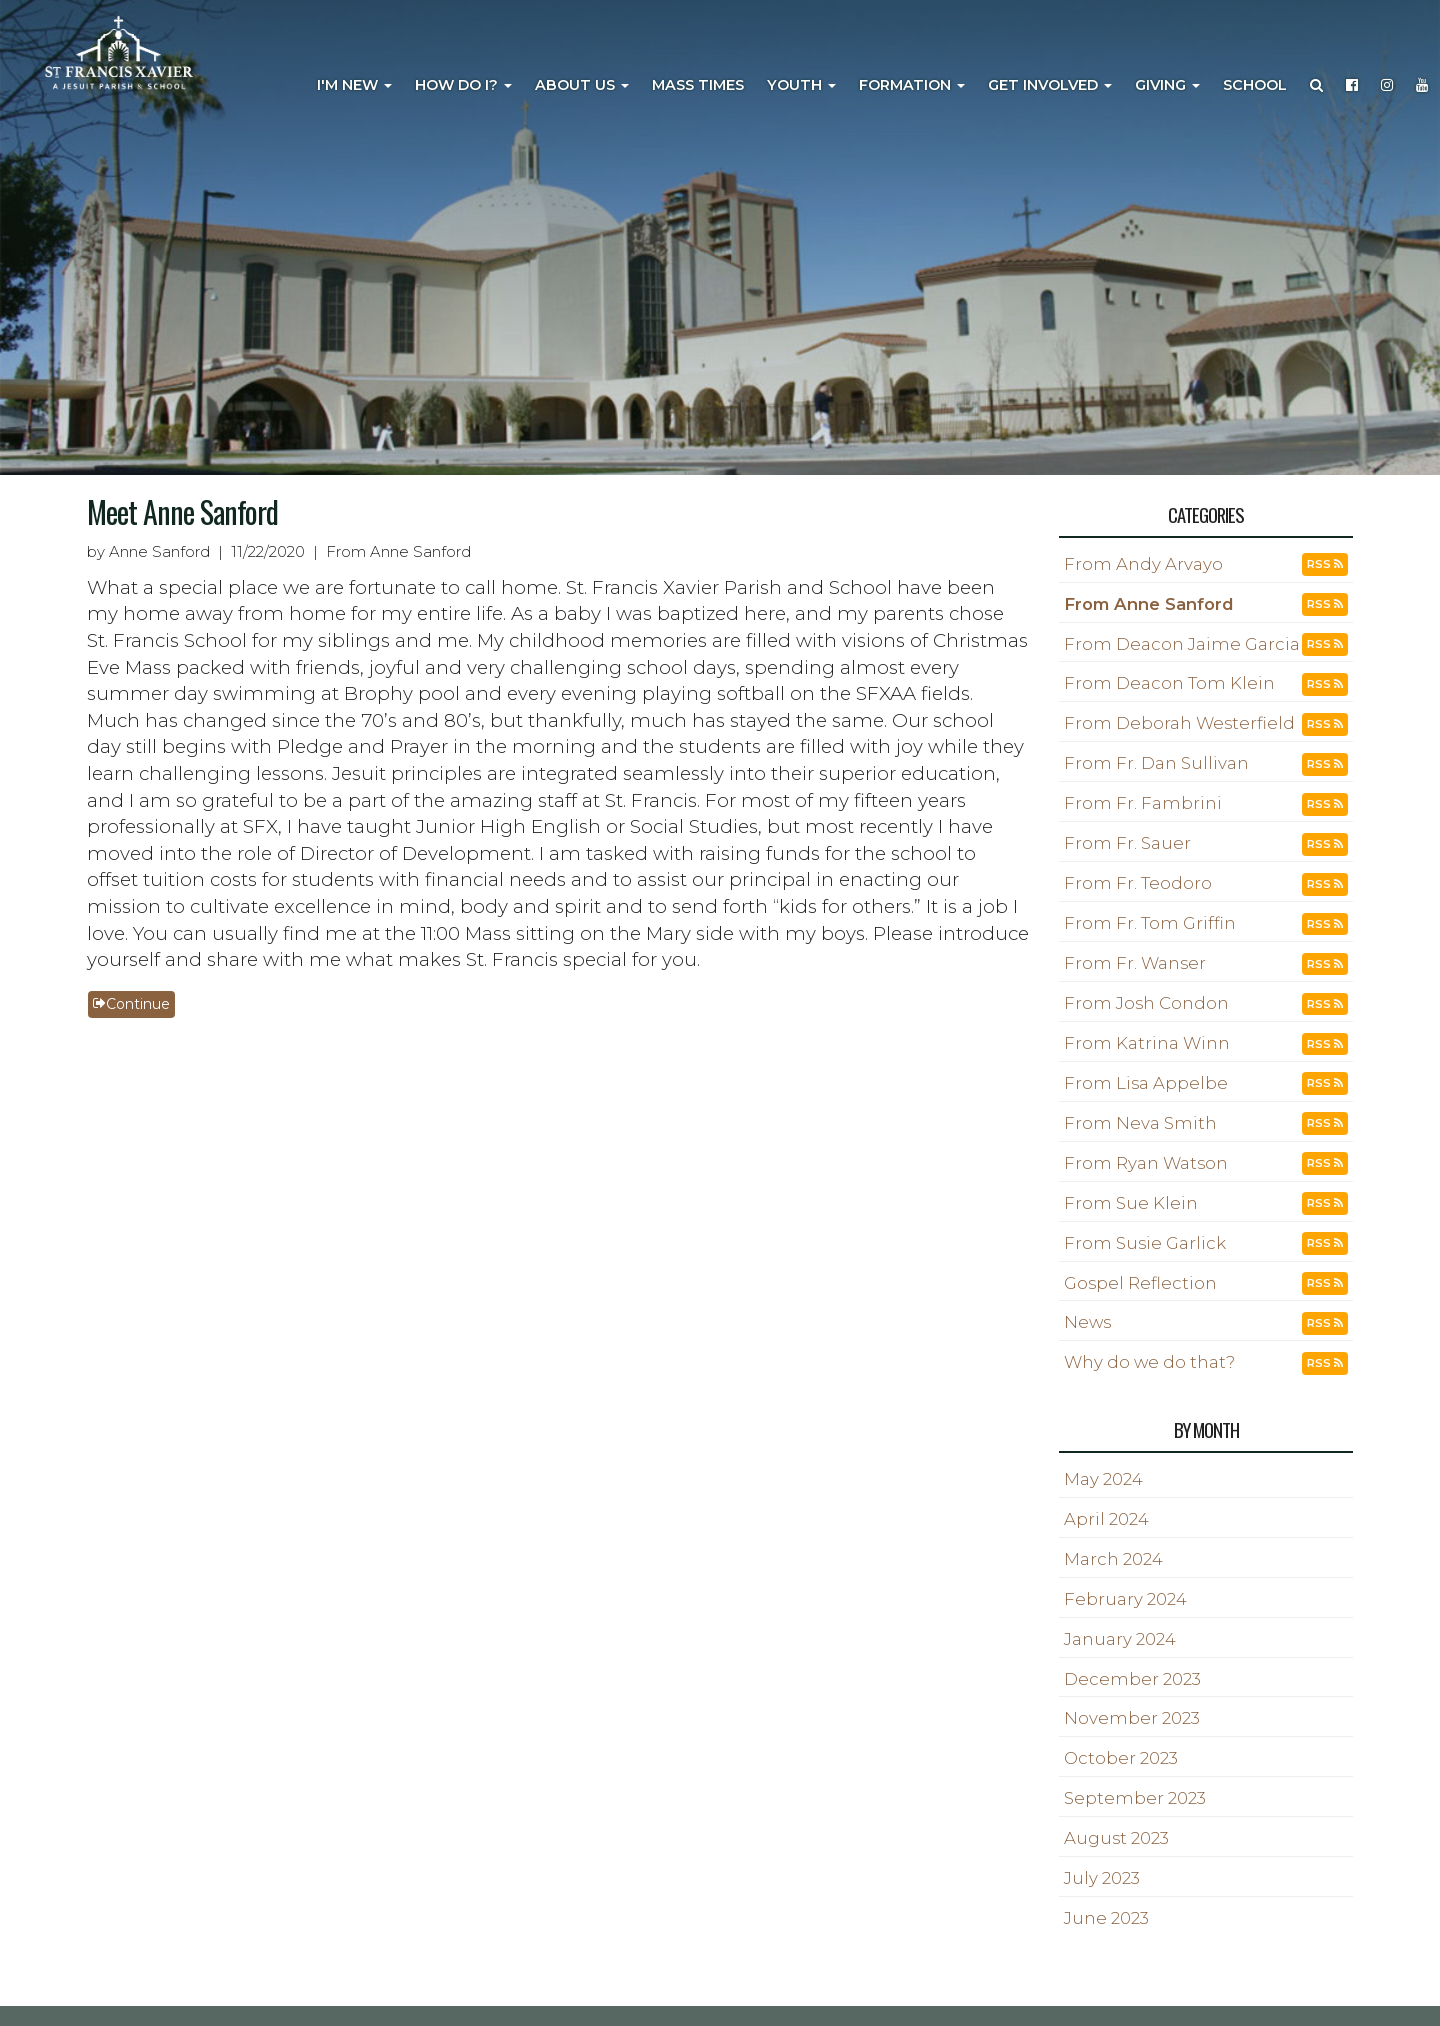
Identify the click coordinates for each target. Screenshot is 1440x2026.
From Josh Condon (1146, 1003)
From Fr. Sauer (1127, 843)
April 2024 (1106, 1519)
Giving (1167, 85)
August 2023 (1116, 1838)
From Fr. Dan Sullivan (1156, 763)
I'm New (354, 85)
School (1255, 85)
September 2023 (1135, 1798)
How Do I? (463, 85)
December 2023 (1132, 1679)
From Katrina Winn (1147, 1043)
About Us (582, 85)
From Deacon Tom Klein (1169, 683)
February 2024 (1125, 1599)
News (1087, 1322)
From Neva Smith (1140, 1123)
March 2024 (1113, 1559)
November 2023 (1132, 1718)
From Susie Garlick (1145, 1243)
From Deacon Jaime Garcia (1182, 644)
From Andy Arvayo (1143, 564)
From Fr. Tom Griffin (1150, 923)
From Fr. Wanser (1135, 963)
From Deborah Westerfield (1179, 723)
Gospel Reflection (1140, 1283)
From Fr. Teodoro (1138, 883)
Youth (801, 85)
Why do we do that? (1149, 1362)
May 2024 (1103, 1479)
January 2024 (1120, 1639)
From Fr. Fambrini (1143, 803)
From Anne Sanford (1149, 604)
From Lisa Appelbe (1146, 1083)
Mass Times (698, 85)
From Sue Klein (1131, 1203)
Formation (912, 85)
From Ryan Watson (1146, 1163)
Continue (131, 1004)
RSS (1325, 564)
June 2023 (1106, 1918)
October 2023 (1121, 1758)
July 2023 (1102, 1878)
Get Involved (1050, 85)
